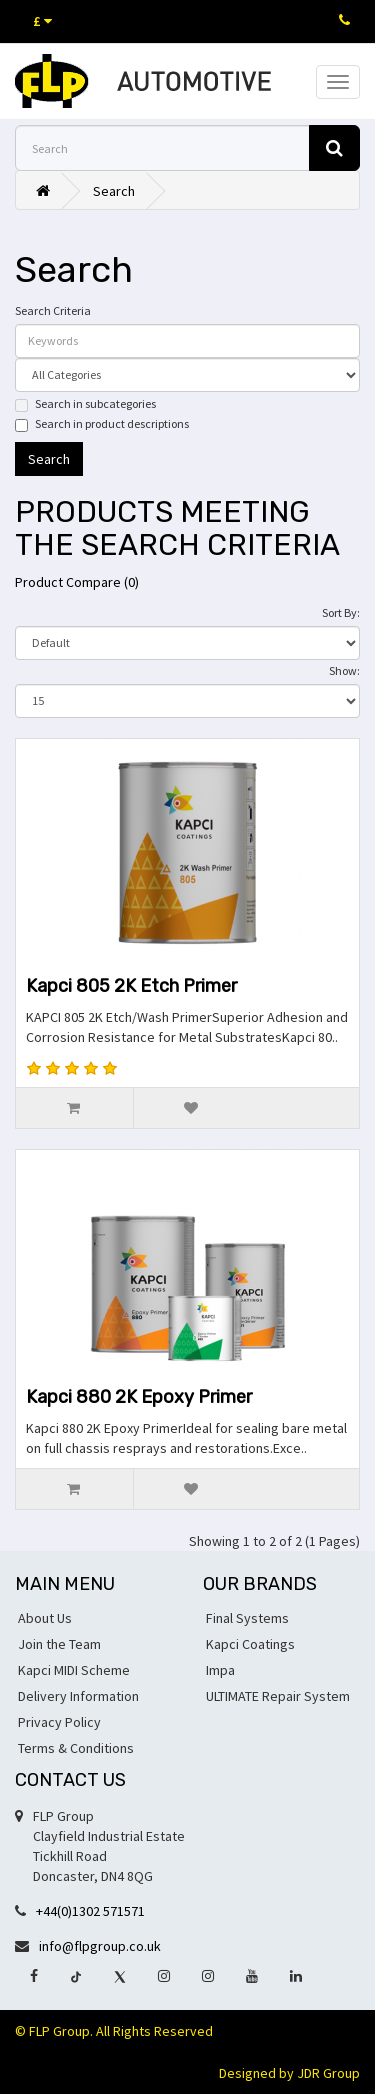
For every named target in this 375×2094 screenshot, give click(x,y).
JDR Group (328, 2073)
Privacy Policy (59, 1722)
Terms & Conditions (76, 1748)
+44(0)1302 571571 (90, 1911)
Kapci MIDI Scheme (74, 1670)
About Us (45, 1618)
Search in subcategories (85, 404)
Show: (344, 670)
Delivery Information (78, 1696)
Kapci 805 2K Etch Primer (131, 986)
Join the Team (59, 1644)
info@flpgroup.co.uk (100, 1946)
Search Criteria (53, 310)
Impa (220, 1670)
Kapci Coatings (250, 1644)
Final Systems (247, 1618)
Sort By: (341, 612)
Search (114, 191)
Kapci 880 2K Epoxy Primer (139, 1397)
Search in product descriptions (102, 424)
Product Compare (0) (77, 582)
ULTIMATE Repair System (278, 1696)
